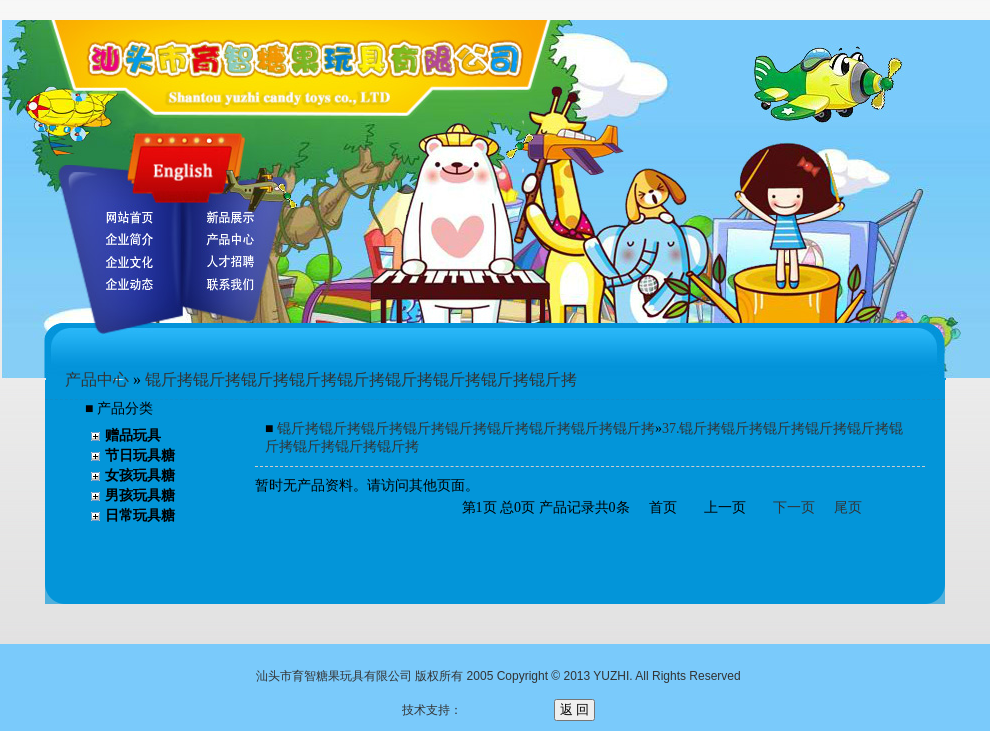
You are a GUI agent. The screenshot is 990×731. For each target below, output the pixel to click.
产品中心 (97, 379)
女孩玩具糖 (140, 475)
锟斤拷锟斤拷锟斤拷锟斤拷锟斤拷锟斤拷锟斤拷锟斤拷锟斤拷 (361, 379)
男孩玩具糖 (140, 495)
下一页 (794, 507)
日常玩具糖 (140, 515)
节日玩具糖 (140, 455)
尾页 (848, 507)
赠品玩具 (133, 435)
